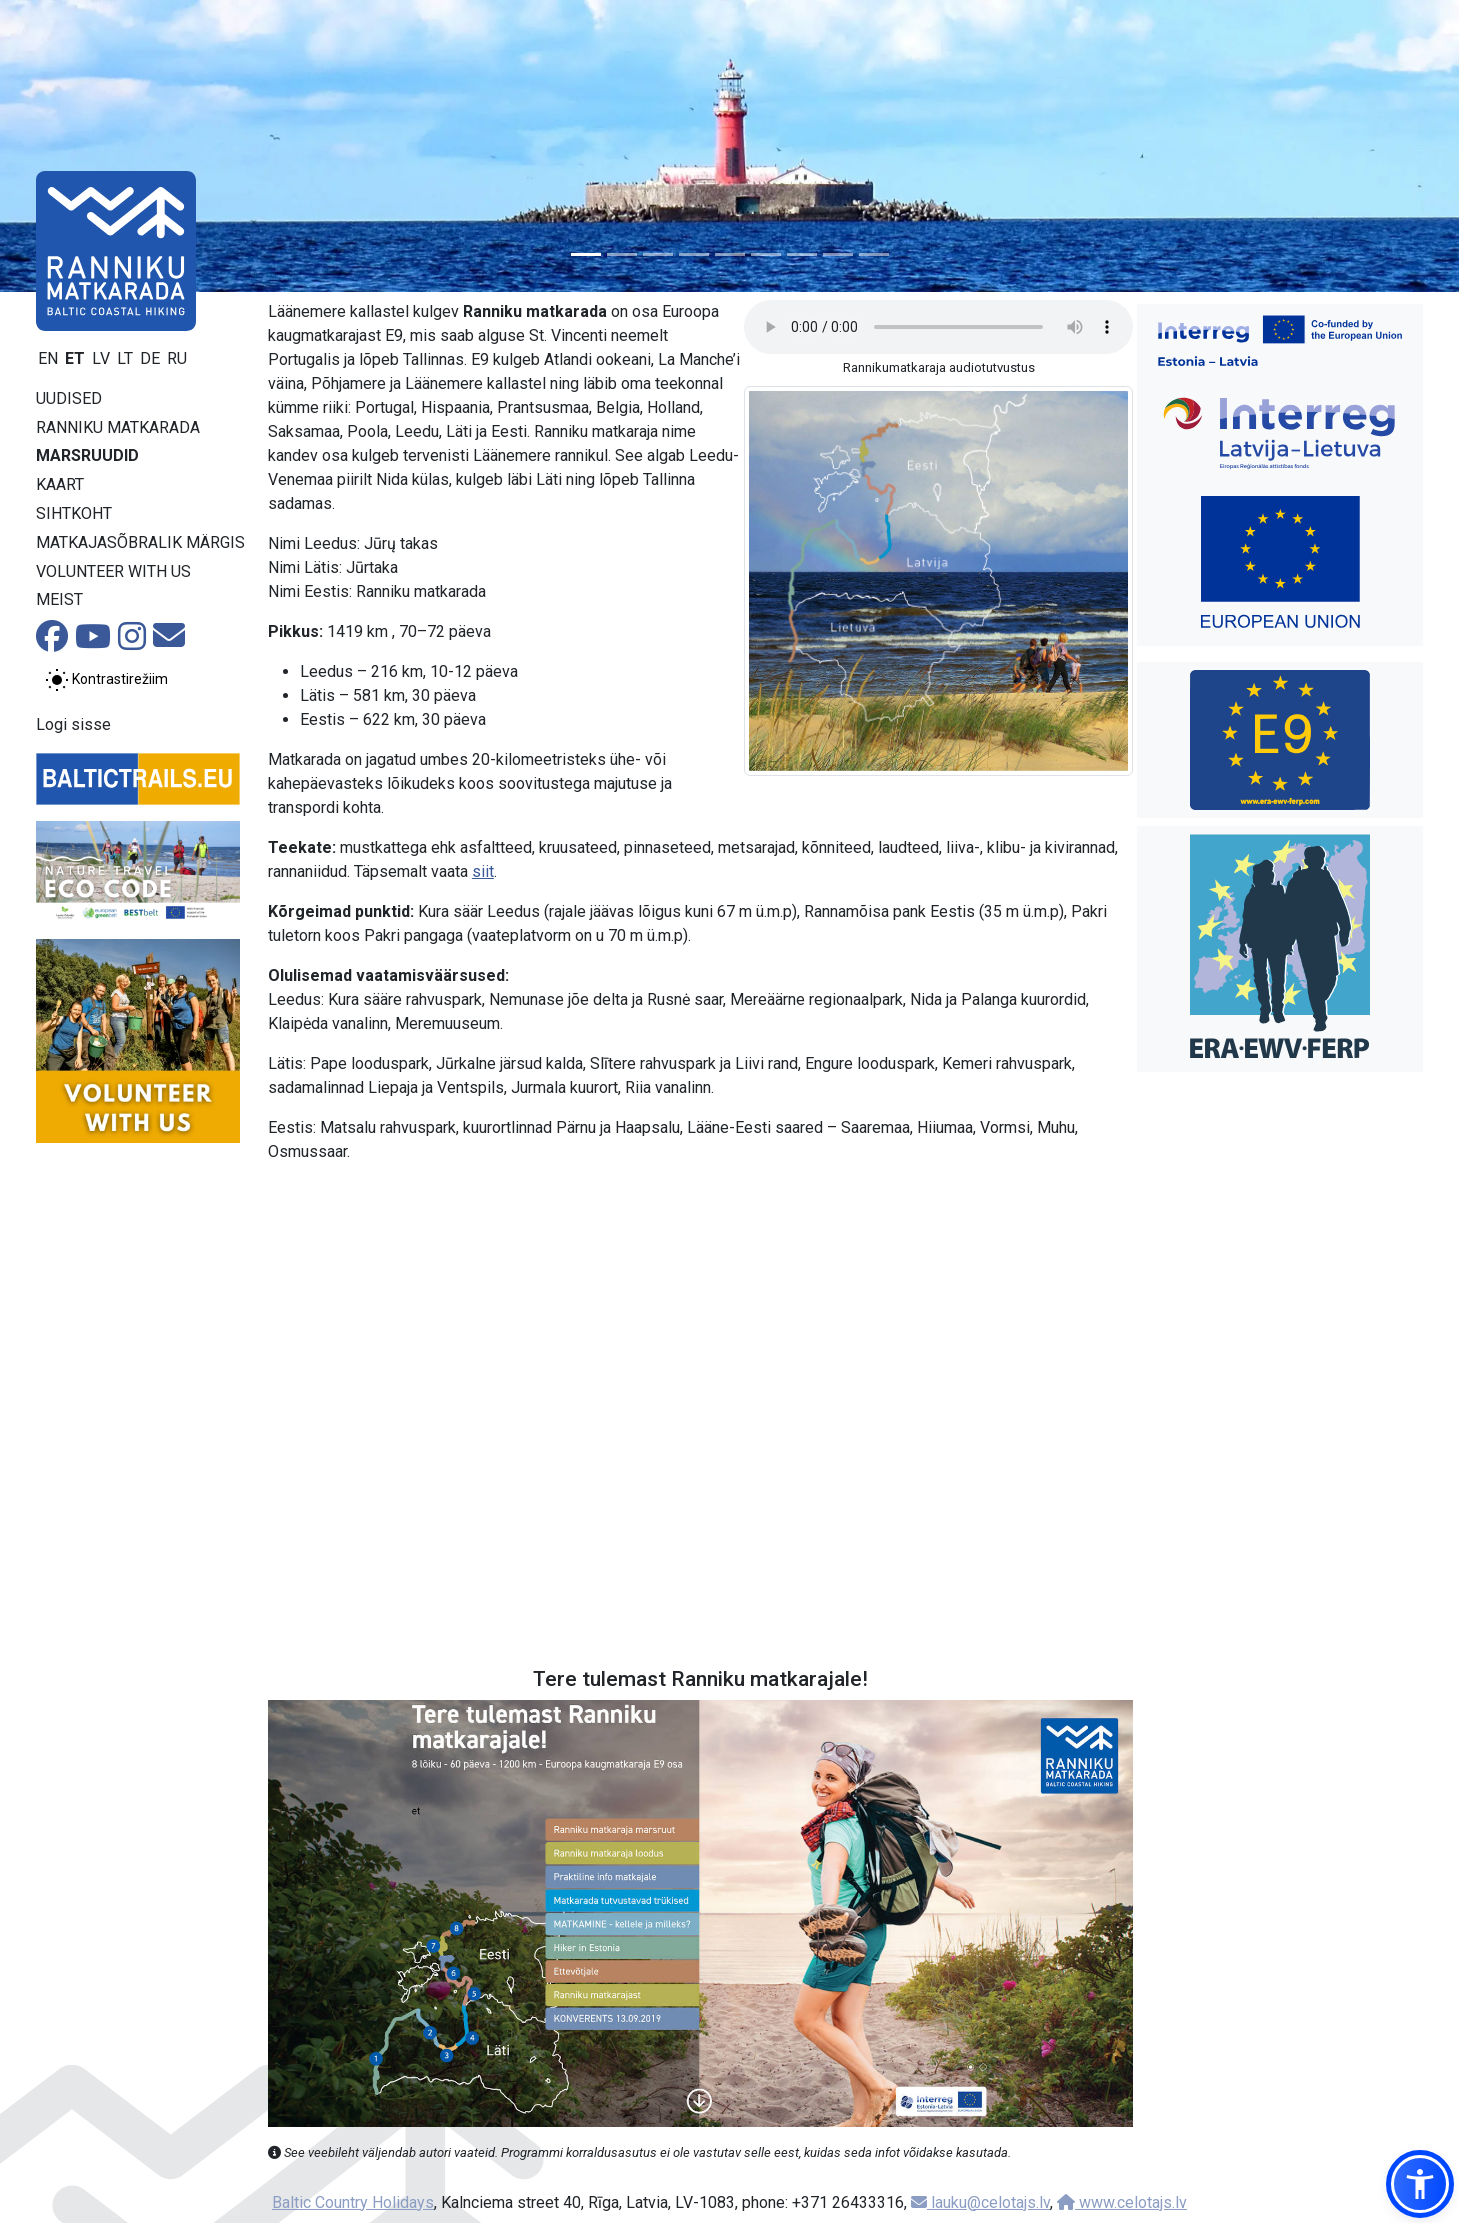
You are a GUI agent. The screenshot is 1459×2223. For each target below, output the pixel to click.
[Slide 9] (874, 254)
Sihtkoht (74, 513)
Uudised (69, 398)
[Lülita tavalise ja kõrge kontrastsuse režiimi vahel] (106, 680)
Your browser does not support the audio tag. (938, 327)
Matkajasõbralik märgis (140, 542)
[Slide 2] (622, 254)
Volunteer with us (113, 571)
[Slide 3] (658, 254)
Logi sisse (73, 724)
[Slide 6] (766, 254)
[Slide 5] (730, 254)
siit (483, 871)
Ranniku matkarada (118, 427)
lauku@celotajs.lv (980, 2202)
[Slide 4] (694, 254)
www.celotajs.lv (1122, 2202)
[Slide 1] (586, 254)
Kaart (60, 484)
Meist (59, 599)
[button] (1420, 2184)
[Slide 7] (802, 254)
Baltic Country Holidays (353, 2202)
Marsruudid (87, 455)
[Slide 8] (838, 254)
